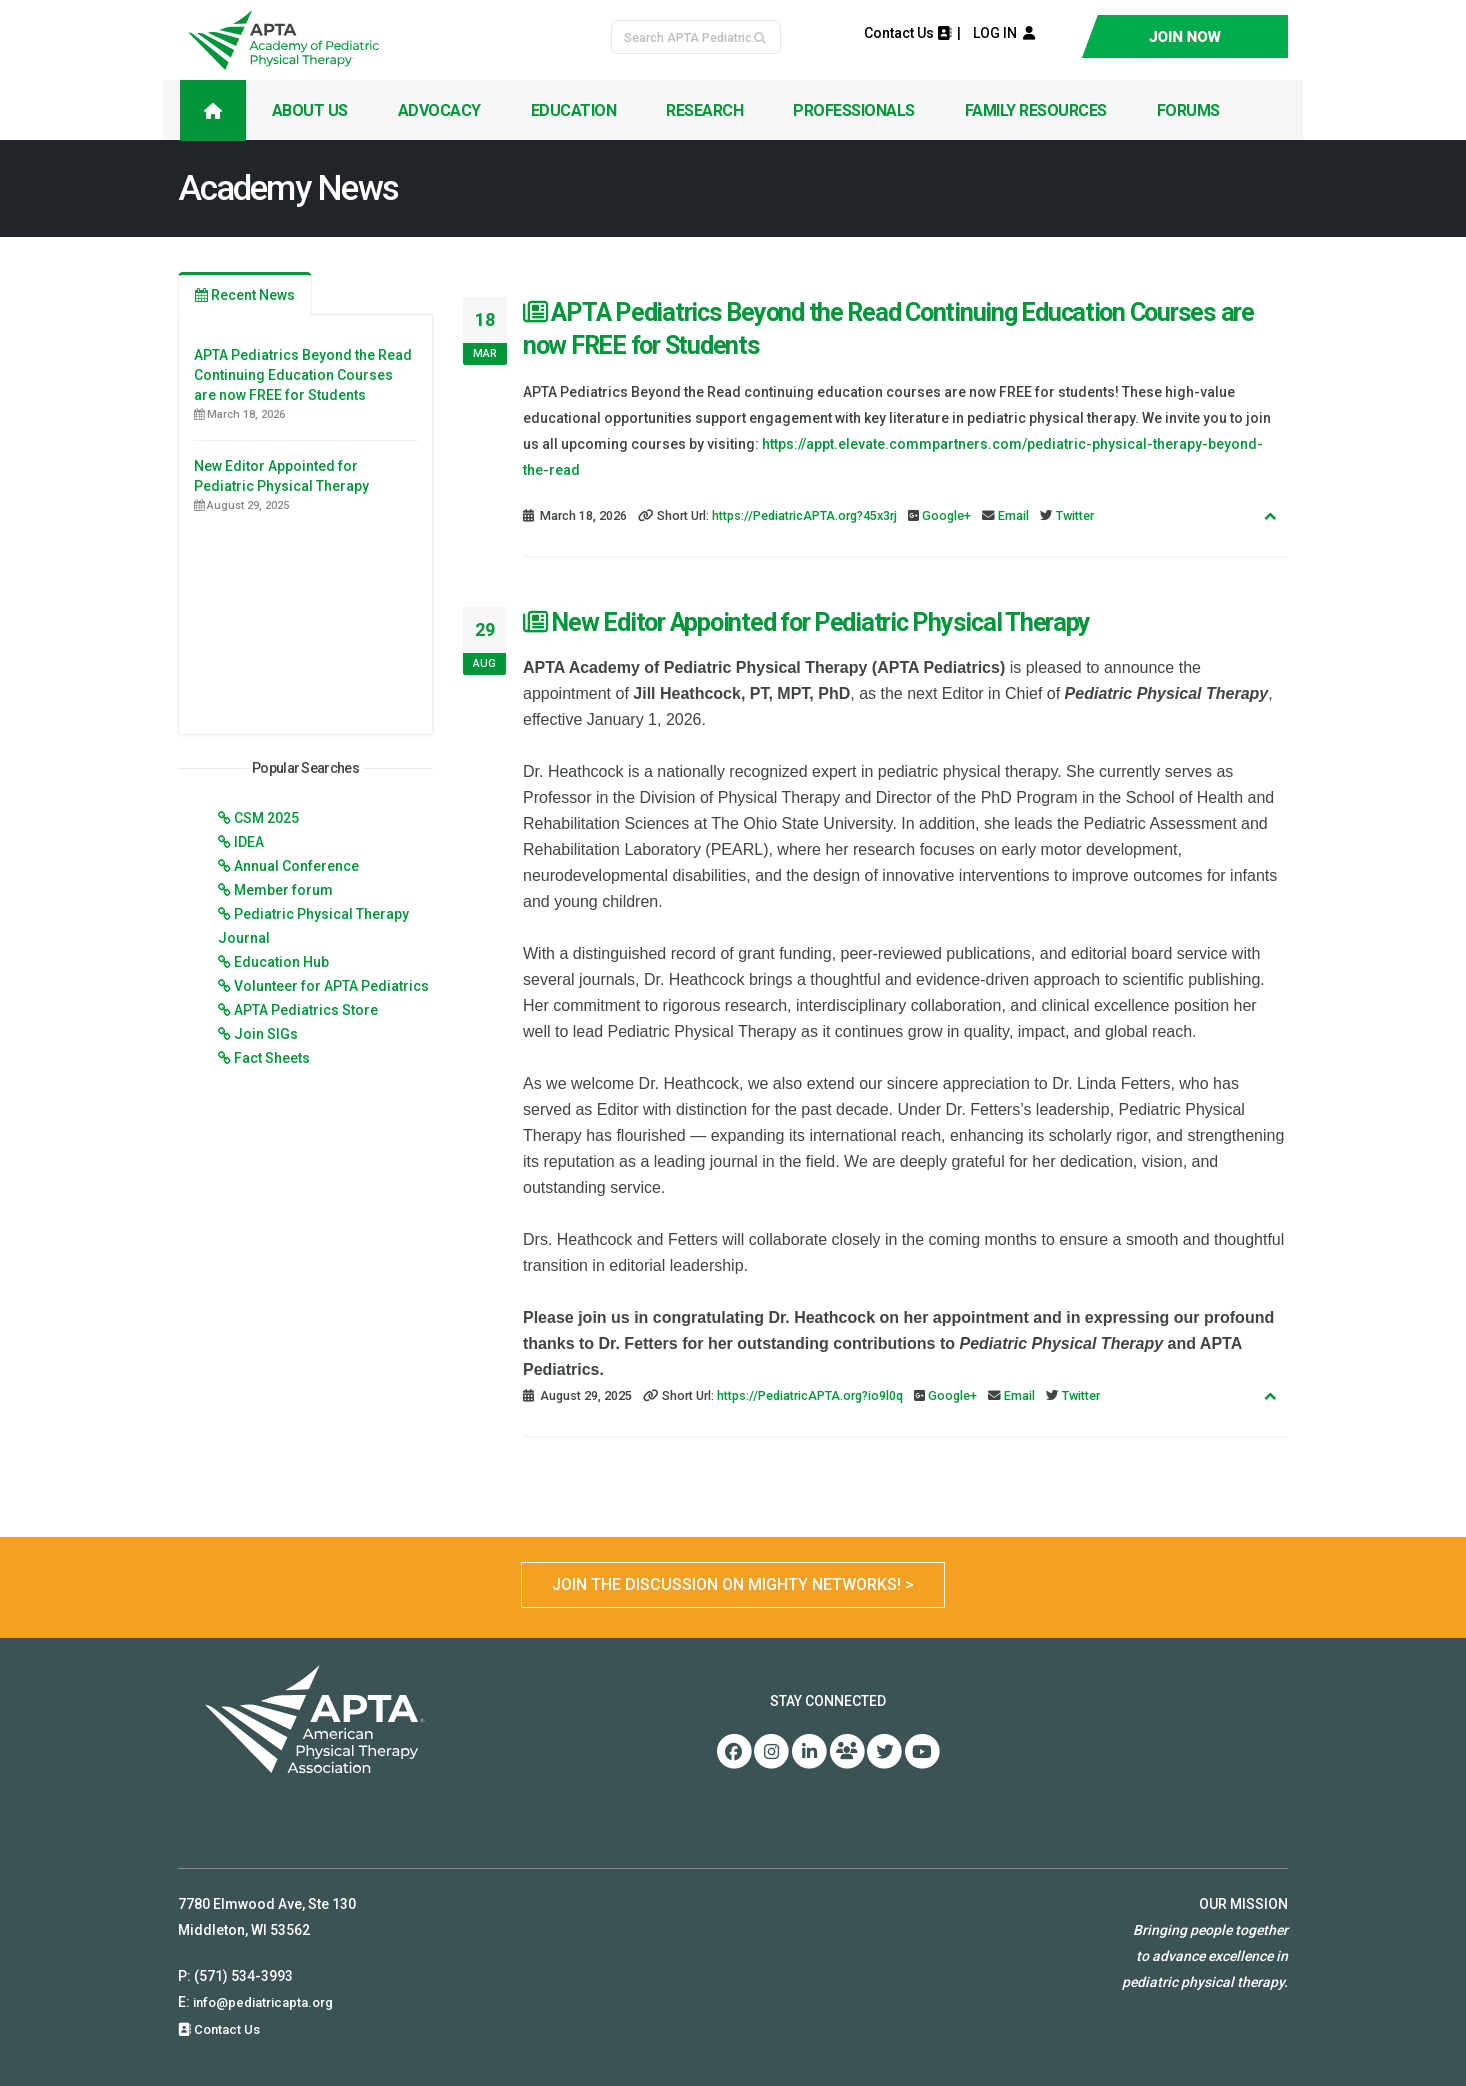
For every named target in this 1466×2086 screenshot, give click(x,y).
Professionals (854, 110)
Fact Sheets (272, 1058)
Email (1013, 515)
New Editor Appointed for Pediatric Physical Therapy (806, 622)
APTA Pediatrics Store (306, 1010)
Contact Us (907, 33)
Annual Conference (296, 866)
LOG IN (999, 33)
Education (574, 110)
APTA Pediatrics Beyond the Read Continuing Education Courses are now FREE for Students (303, 375)
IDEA (249, 842)
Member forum (283, 890)
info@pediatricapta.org (270, 2002)
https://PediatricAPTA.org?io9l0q (810, 1395)
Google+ (946, 515)
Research (704, 110)
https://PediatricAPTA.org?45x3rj (804, 515)
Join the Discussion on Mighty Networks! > (733, 1584)
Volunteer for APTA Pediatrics (331, 986)
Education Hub (281, 962)
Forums (1188, 110)
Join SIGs (266, 1034)
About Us (310, 110)
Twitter (1075, 515)
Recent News (245, 295)
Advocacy (439, 110)
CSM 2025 (266, 818)
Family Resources (1036, 110)
